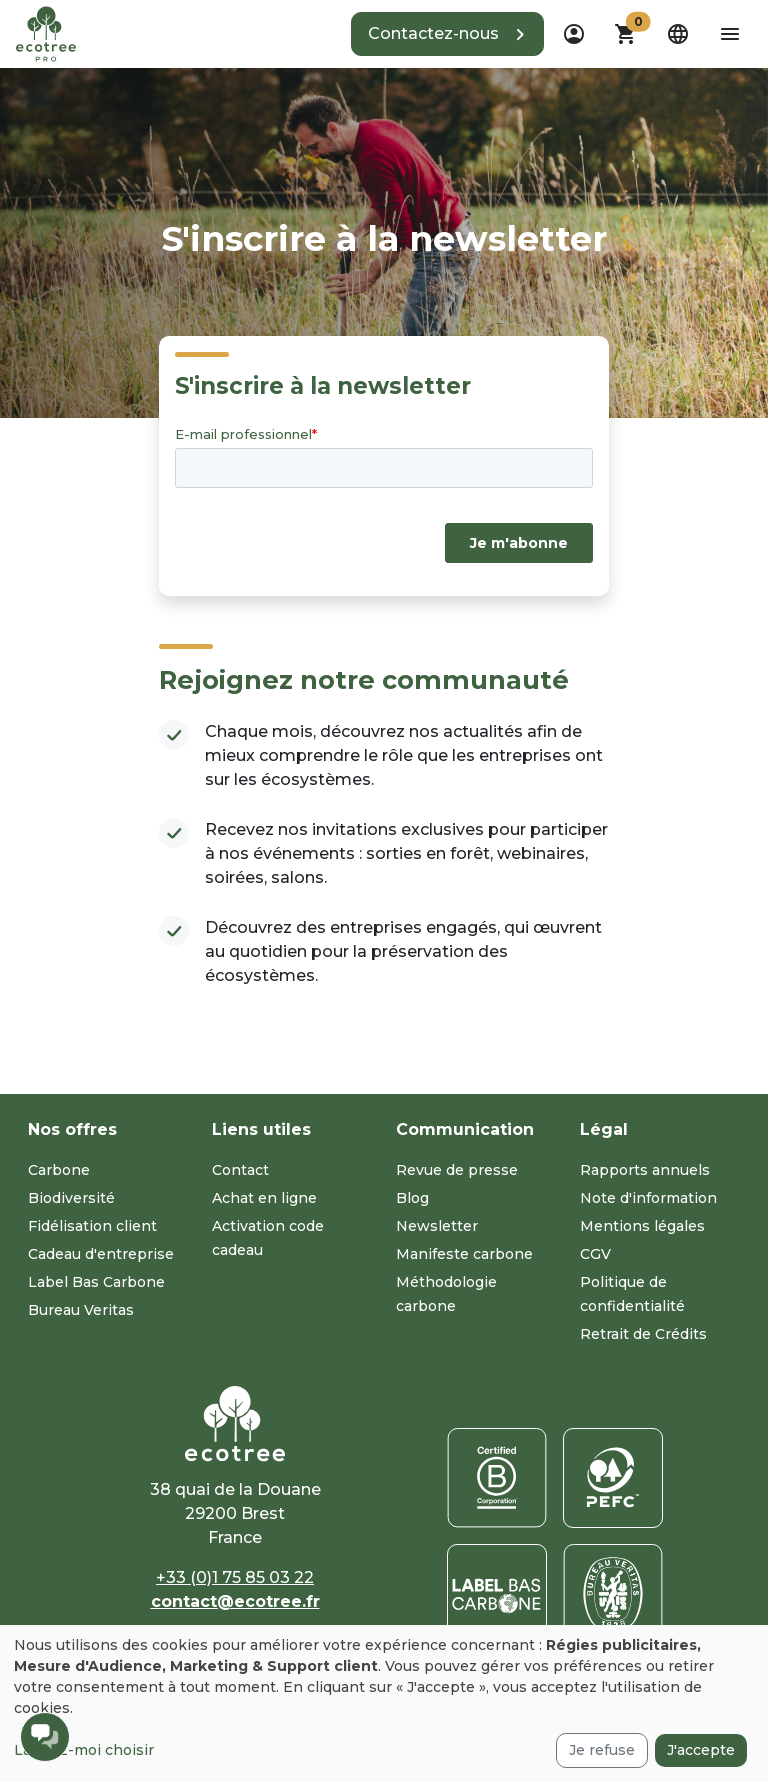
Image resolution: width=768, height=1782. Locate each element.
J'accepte (701, 1750)
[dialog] (384, 1703)
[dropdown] (574, 34)
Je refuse (602, 1750)
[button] (447, 34)
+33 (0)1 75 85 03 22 (235, 1577)
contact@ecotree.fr (235, 1601)
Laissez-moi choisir (84, 1750)
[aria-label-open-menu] (730, 34)
